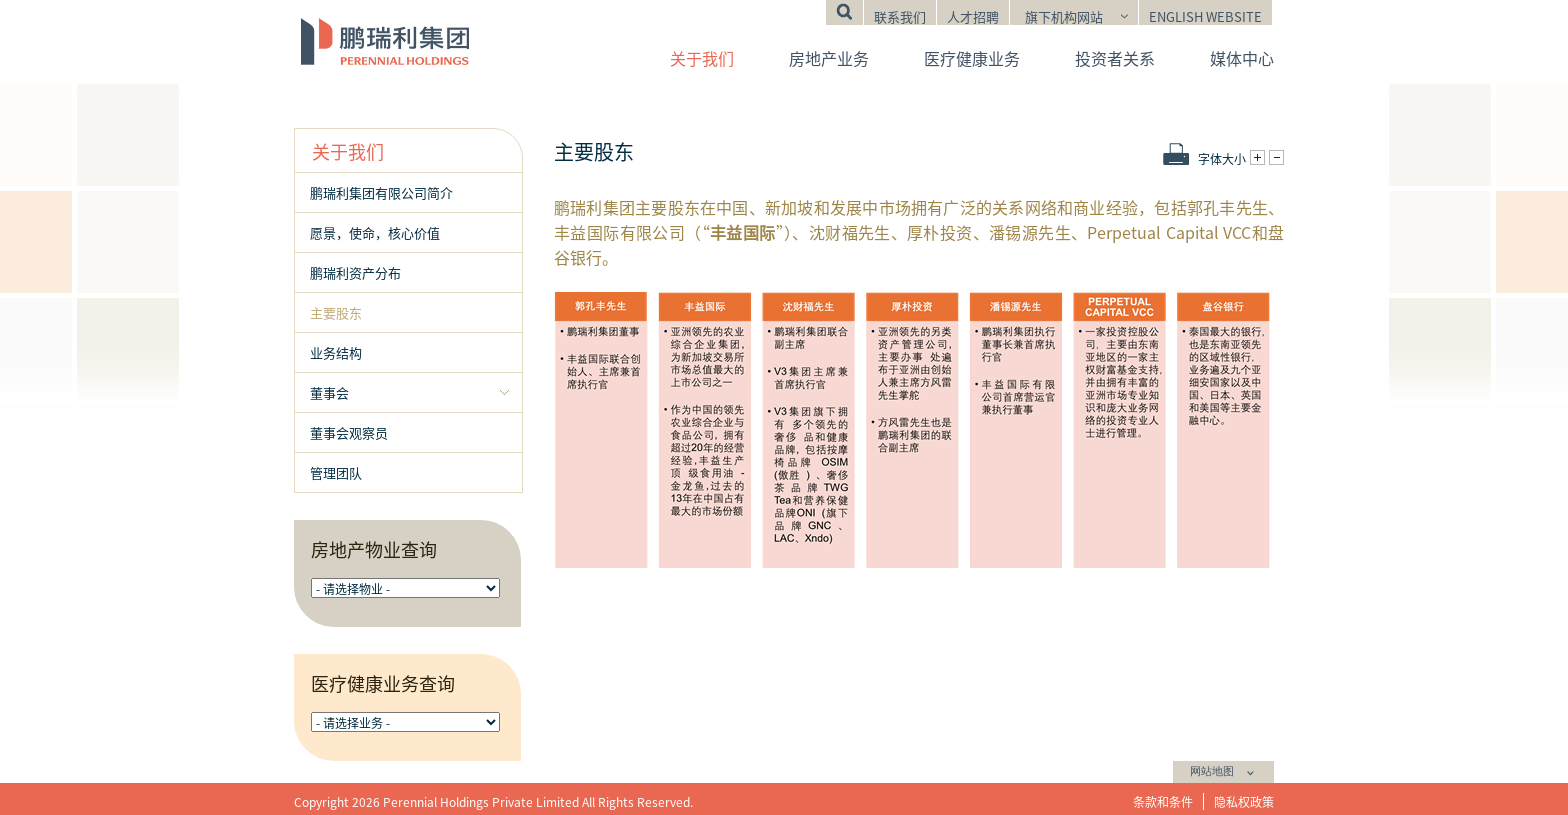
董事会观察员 (349, 432)
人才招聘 (973, 16)
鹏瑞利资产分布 (355, 272)
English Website (1205, 16)
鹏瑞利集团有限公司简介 (381, 192)
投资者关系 (1115, 58)
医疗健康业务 (972, 58)
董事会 (329, 392)
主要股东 (336, 312)
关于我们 (702, 58)
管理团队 (336, 472)
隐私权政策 (1244, 801)
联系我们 (900, 16)
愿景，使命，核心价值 (375, 232)
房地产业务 (829, 58)
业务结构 (336, 352)
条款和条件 (1163, 801)
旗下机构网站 (1064, 16)
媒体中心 (1242, 58)
